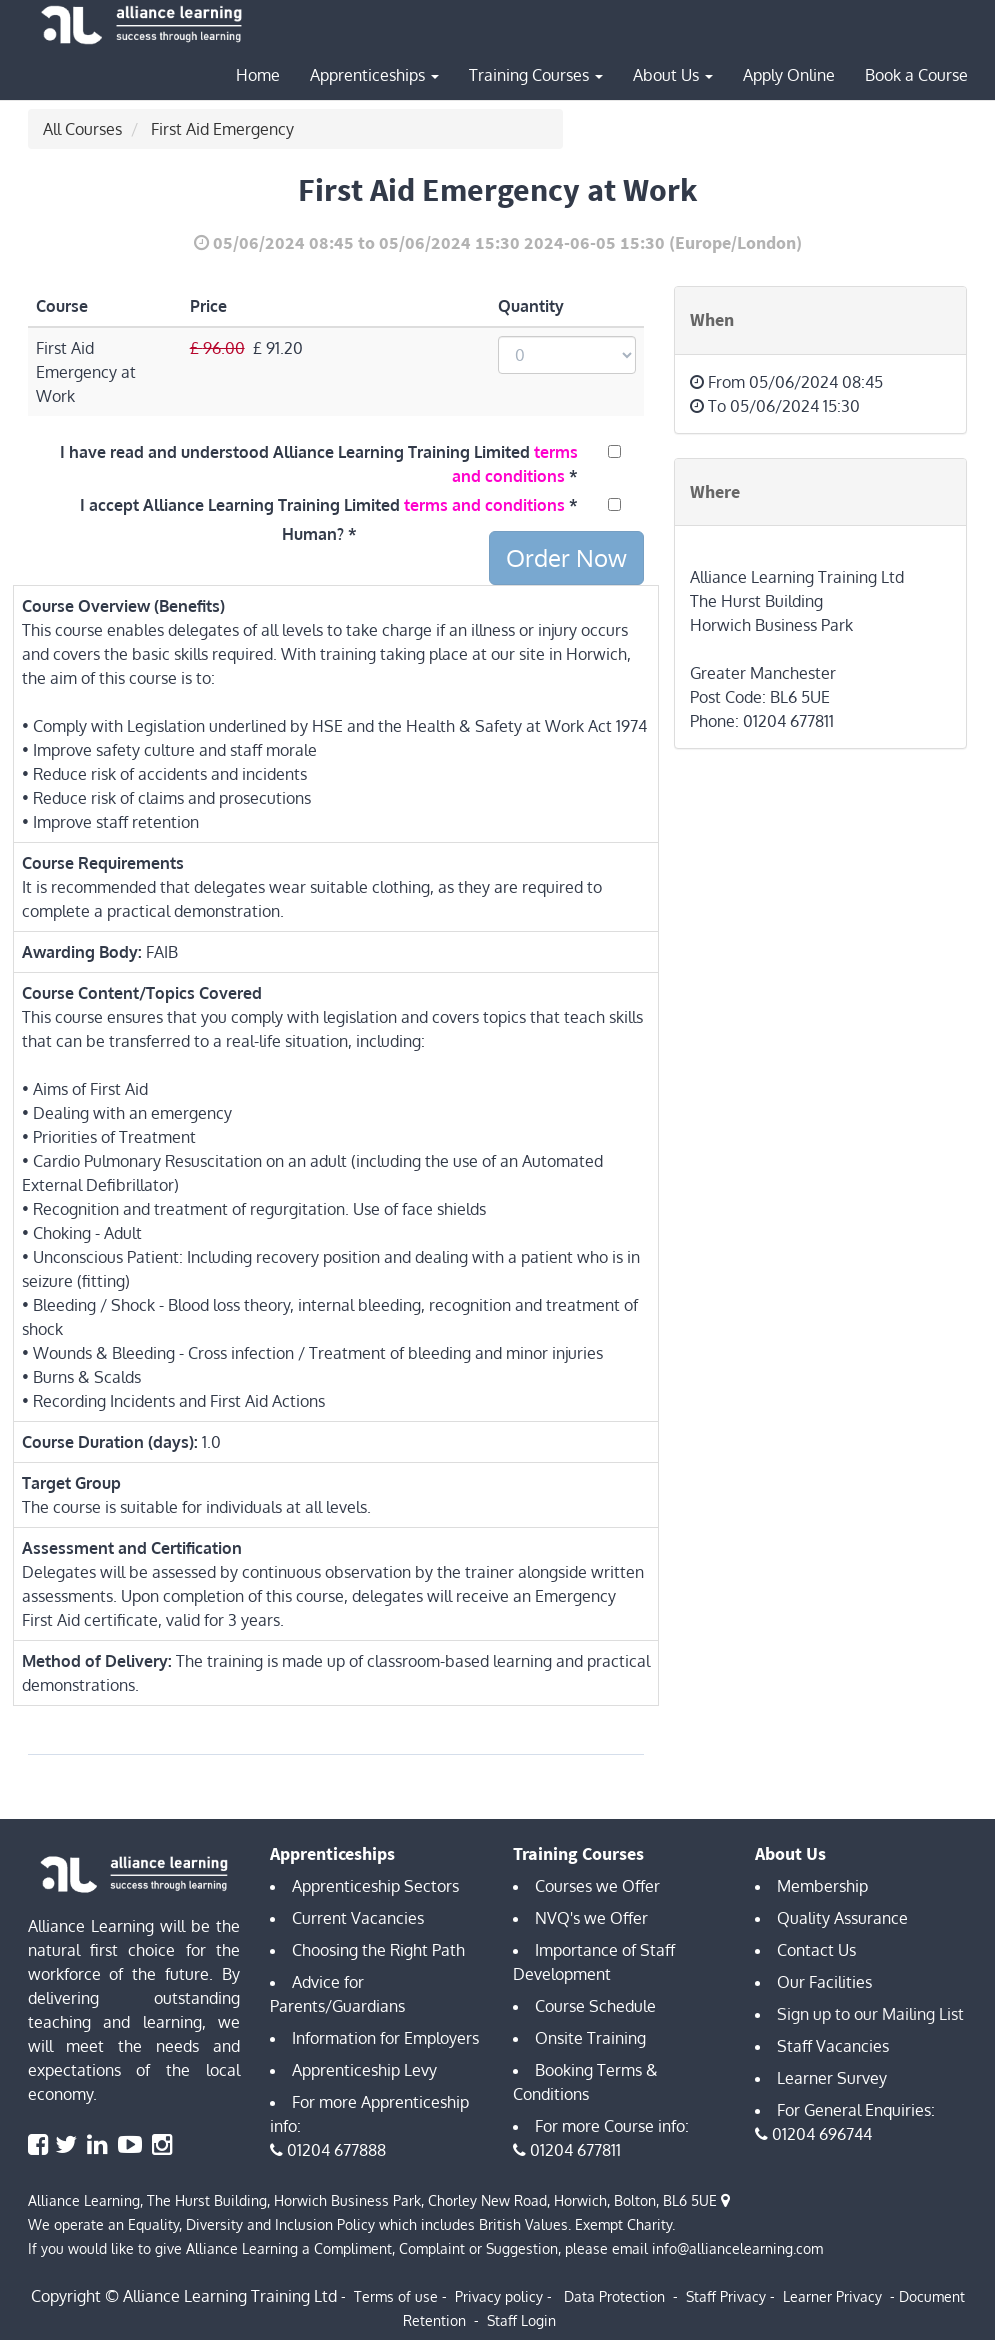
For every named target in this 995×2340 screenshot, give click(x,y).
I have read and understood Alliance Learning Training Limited (319, 464)
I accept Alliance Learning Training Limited (322, 505)
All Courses (82, 129)
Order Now (566, 557)
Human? (313, 534)
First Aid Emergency (222, 129)
